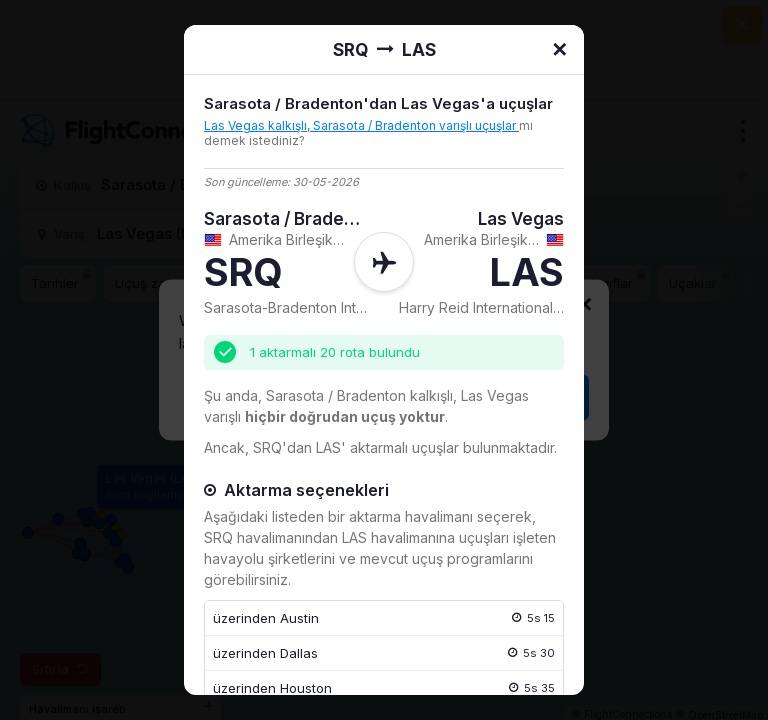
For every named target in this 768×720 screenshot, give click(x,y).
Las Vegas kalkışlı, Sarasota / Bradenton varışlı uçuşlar (361, 125)
